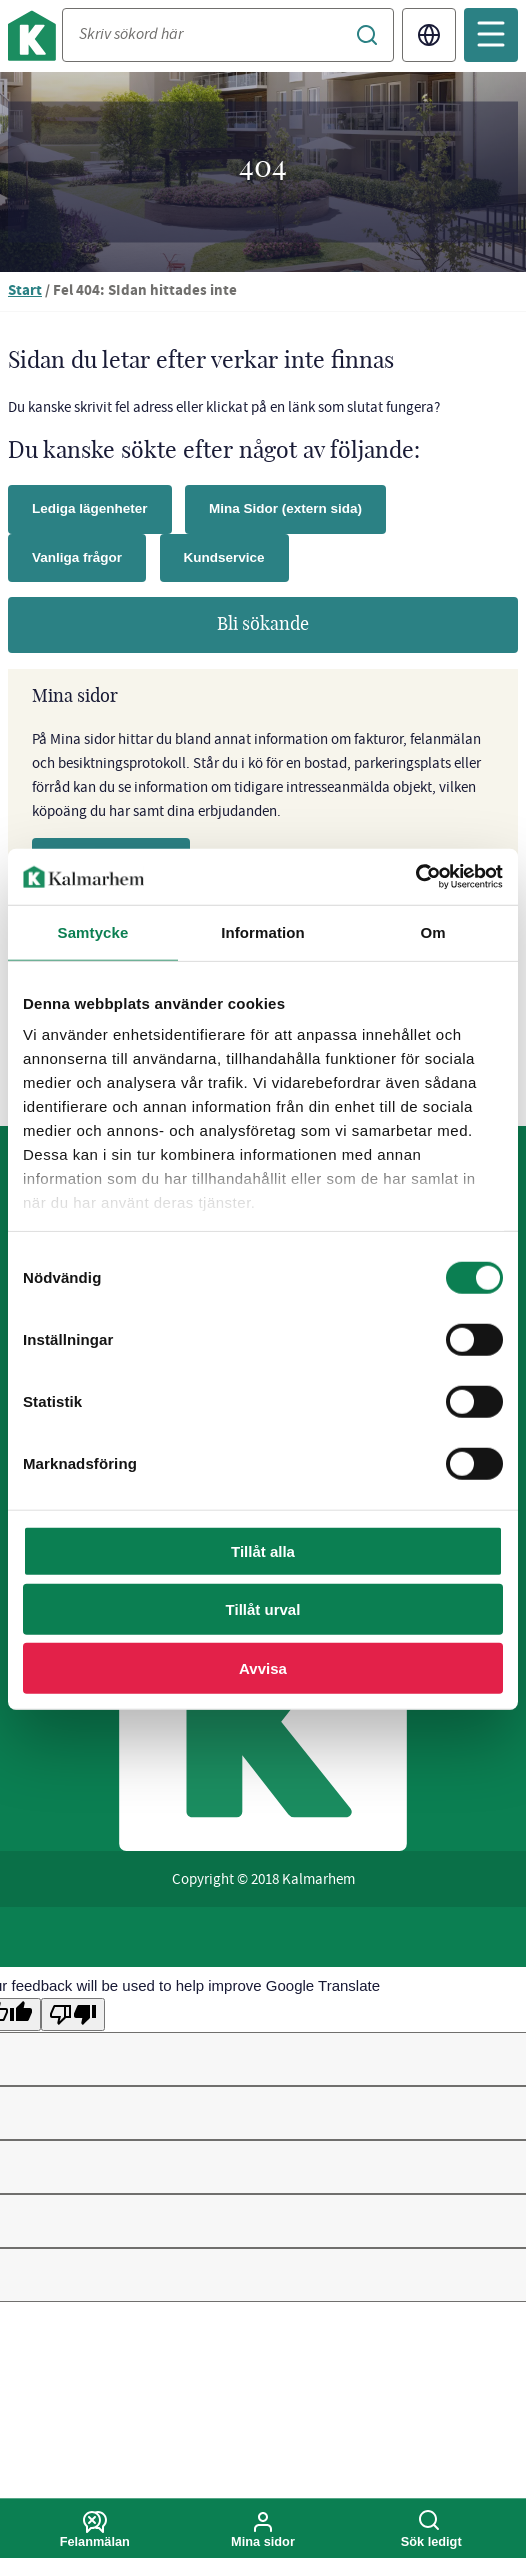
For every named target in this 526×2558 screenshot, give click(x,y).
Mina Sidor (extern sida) (285, 508)
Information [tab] (263, 931)
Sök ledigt (431, 2530)
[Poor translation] (73, 2014)
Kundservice (224, 557)
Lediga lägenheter (90, 508)
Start (25, 291)
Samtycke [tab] (93, 931)
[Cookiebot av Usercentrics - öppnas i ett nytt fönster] (415, 877)
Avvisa (263, 1667)
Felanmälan (95, 2530)
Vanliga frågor (77, 557)
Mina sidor (263, 2530)
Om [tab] (432, 931)
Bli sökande (263, 625)
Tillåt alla (263, 1550)
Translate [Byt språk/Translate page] (429, 35)
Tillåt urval (263, 1609)
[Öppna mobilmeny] (491, 35)
